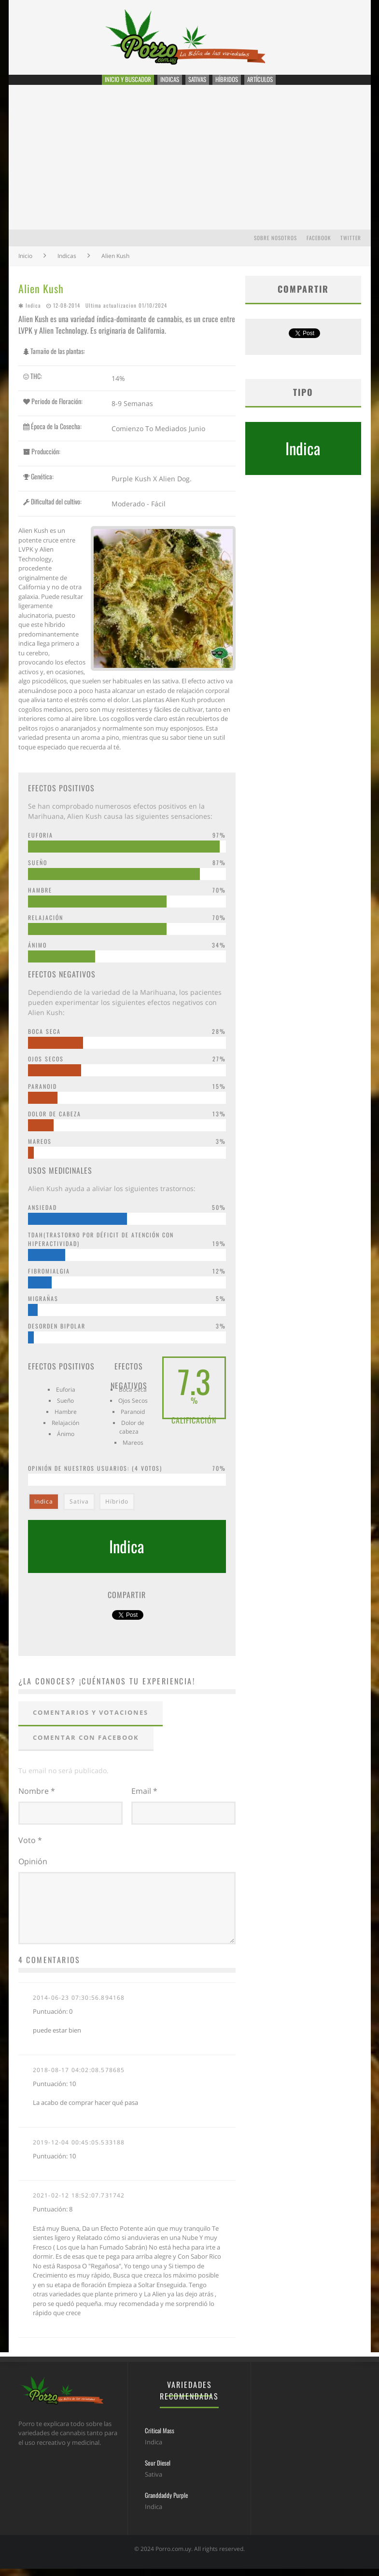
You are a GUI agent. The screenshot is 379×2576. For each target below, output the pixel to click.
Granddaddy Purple (166, 2502)
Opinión (32, 1868)
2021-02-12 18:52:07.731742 (79, 2202)
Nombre (36, 1800)
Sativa (79, 1510)
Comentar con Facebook (86, 1746)
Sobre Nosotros (275, 246)
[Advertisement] (190, 165)
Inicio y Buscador (122, 84)
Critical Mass (159, 2437)
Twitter (350, 246)
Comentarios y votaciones (90, 1721)
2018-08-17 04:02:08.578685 (79, 2077)
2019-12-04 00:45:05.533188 (79, 2149)
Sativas (200, 84)
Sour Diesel (157, 2470)
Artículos (270, 84)
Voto (30, 1847)
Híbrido (116, 1510)
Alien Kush (41, 297)
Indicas (169, 84)
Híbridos (233, 84)
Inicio (25, 264)
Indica (33, 314)
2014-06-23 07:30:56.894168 (79, 2005)
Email (144, 1800)
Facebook (319, 246)
